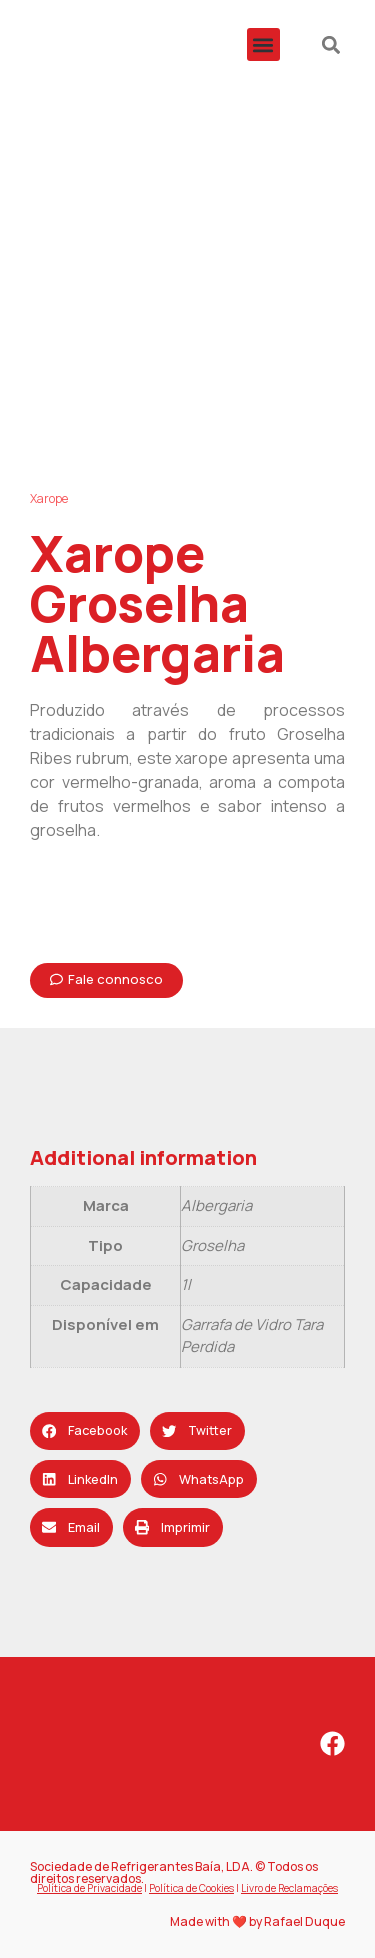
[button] (263, 44)
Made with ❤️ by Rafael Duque (257, 1921)
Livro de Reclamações (289, 1888)
